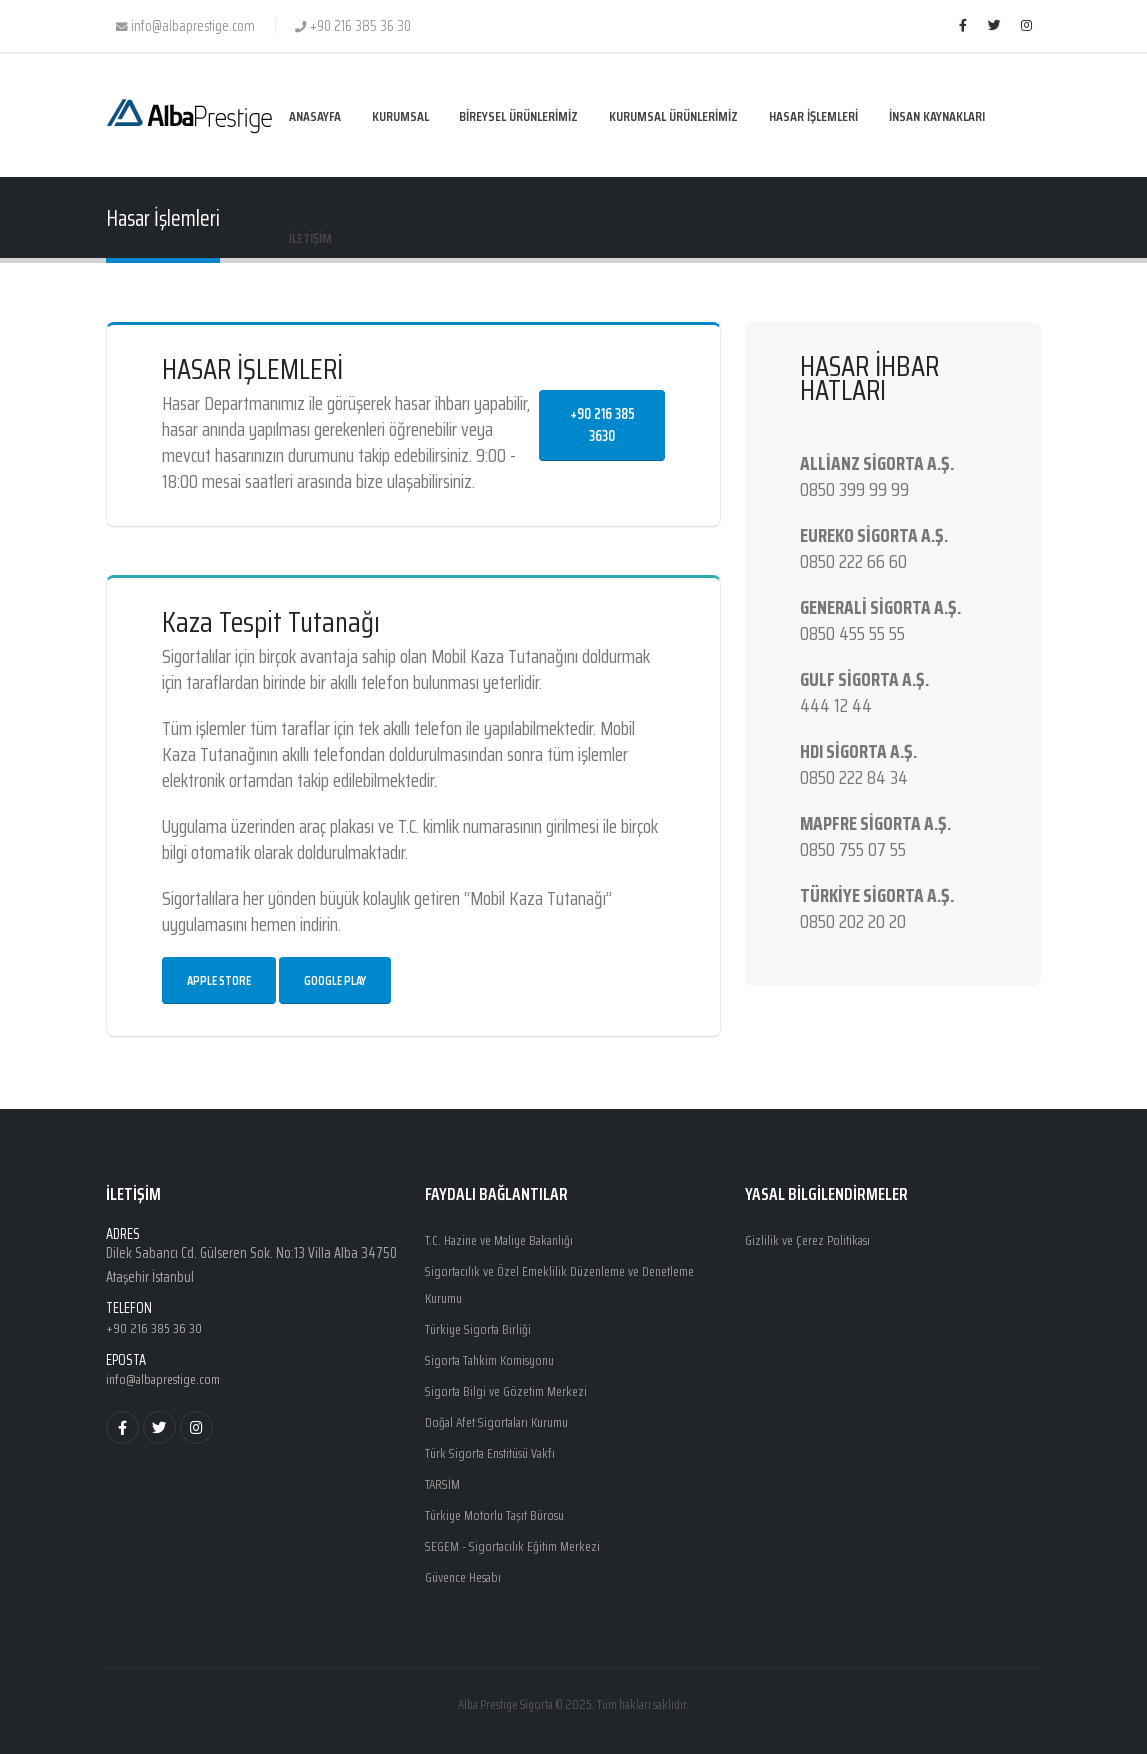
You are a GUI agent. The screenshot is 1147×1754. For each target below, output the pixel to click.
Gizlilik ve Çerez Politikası (811, 1240)
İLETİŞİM (310, 238)
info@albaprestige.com (168, 1378)
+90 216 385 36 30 (156, 1328)
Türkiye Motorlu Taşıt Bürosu (501, 1506)
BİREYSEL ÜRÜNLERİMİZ (518, 116)
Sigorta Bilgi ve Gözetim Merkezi (511, 1386)
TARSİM (445, 1476)
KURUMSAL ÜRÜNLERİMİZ (673, 116)
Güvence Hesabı (468, 1566)
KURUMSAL (400, 116)
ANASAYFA (315, 116)
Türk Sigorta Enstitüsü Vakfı (497, 1446)
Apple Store (219, 980)
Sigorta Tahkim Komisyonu (498, 1356)
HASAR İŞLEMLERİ (813, 116)
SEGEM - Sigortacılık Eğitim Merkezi (518, 1536)
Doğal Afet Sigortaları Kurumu (504, 1416)
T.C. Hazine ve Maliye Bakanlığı (508, 1240)
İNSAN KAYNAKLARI (937, 116)
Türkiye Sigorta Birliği (482, 1326)
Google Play (335, 980)
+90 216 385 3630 (602, 425)
